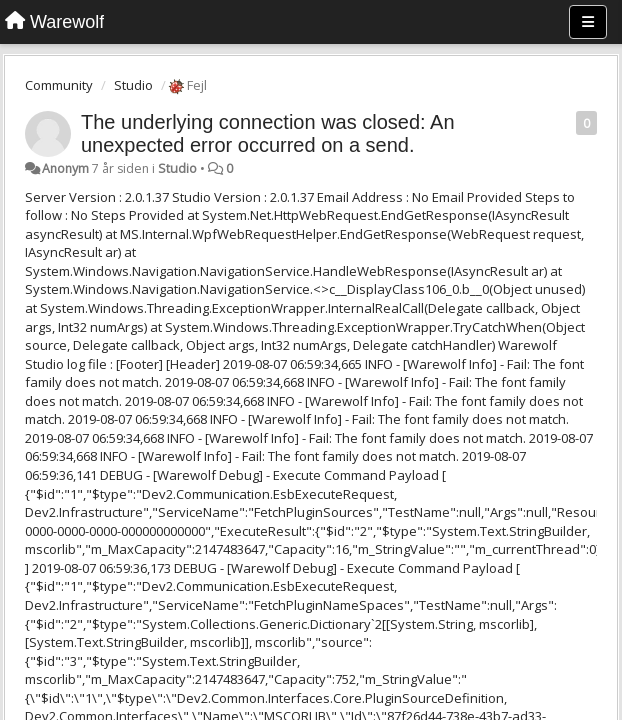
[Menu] (588, 22)
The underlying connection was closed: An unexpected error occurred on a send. (268, 133)
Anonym (65, 168)
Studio (133, 85)
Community (59, 85)
